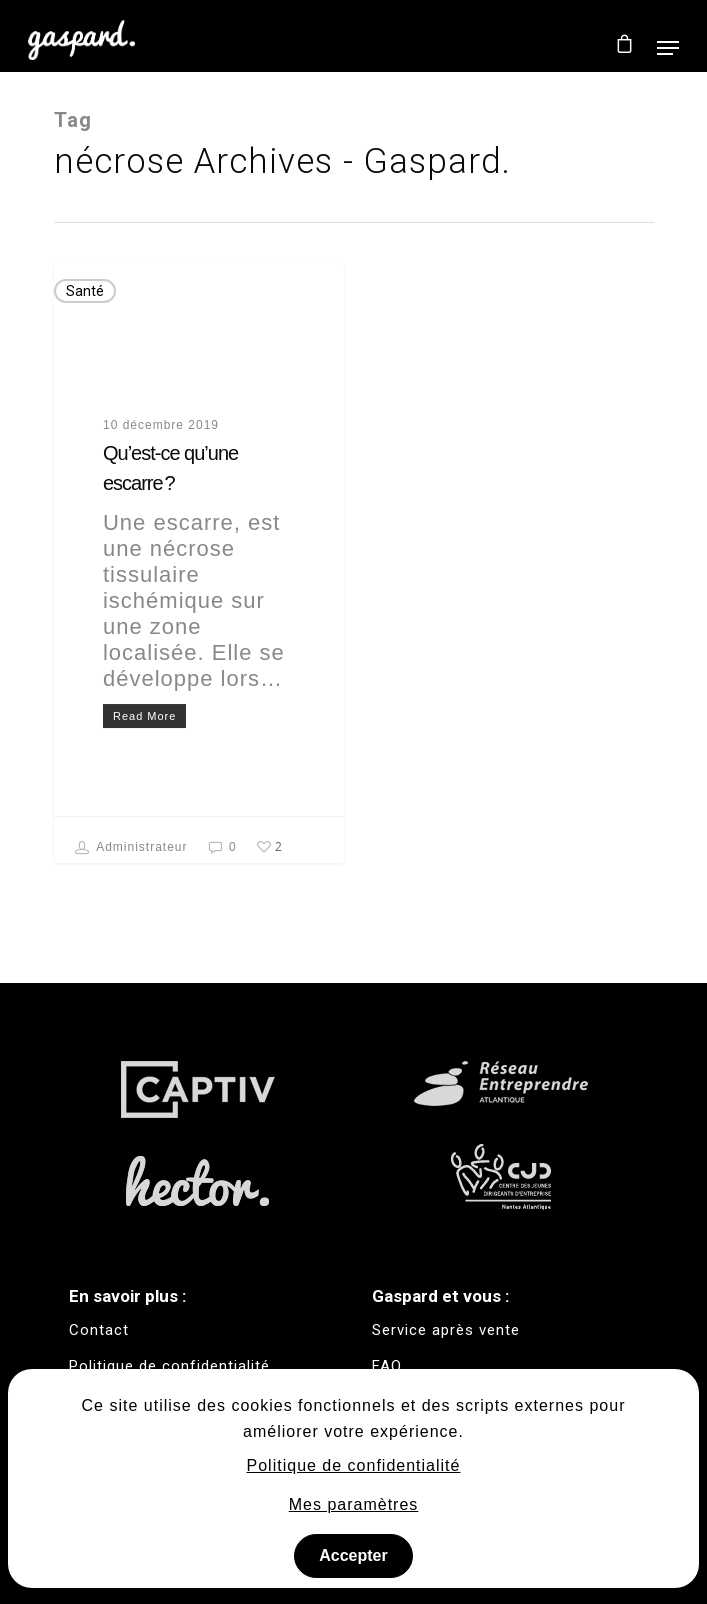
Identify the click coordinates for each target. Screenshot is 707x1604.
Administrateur (131, 848)
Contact (99, 1330)
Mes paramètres (354, 1504)
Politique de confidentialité (354, 1465)
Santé (85, 291)
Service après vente (446, 1330)
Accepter (353, 1555)
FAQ (387, 1366)
